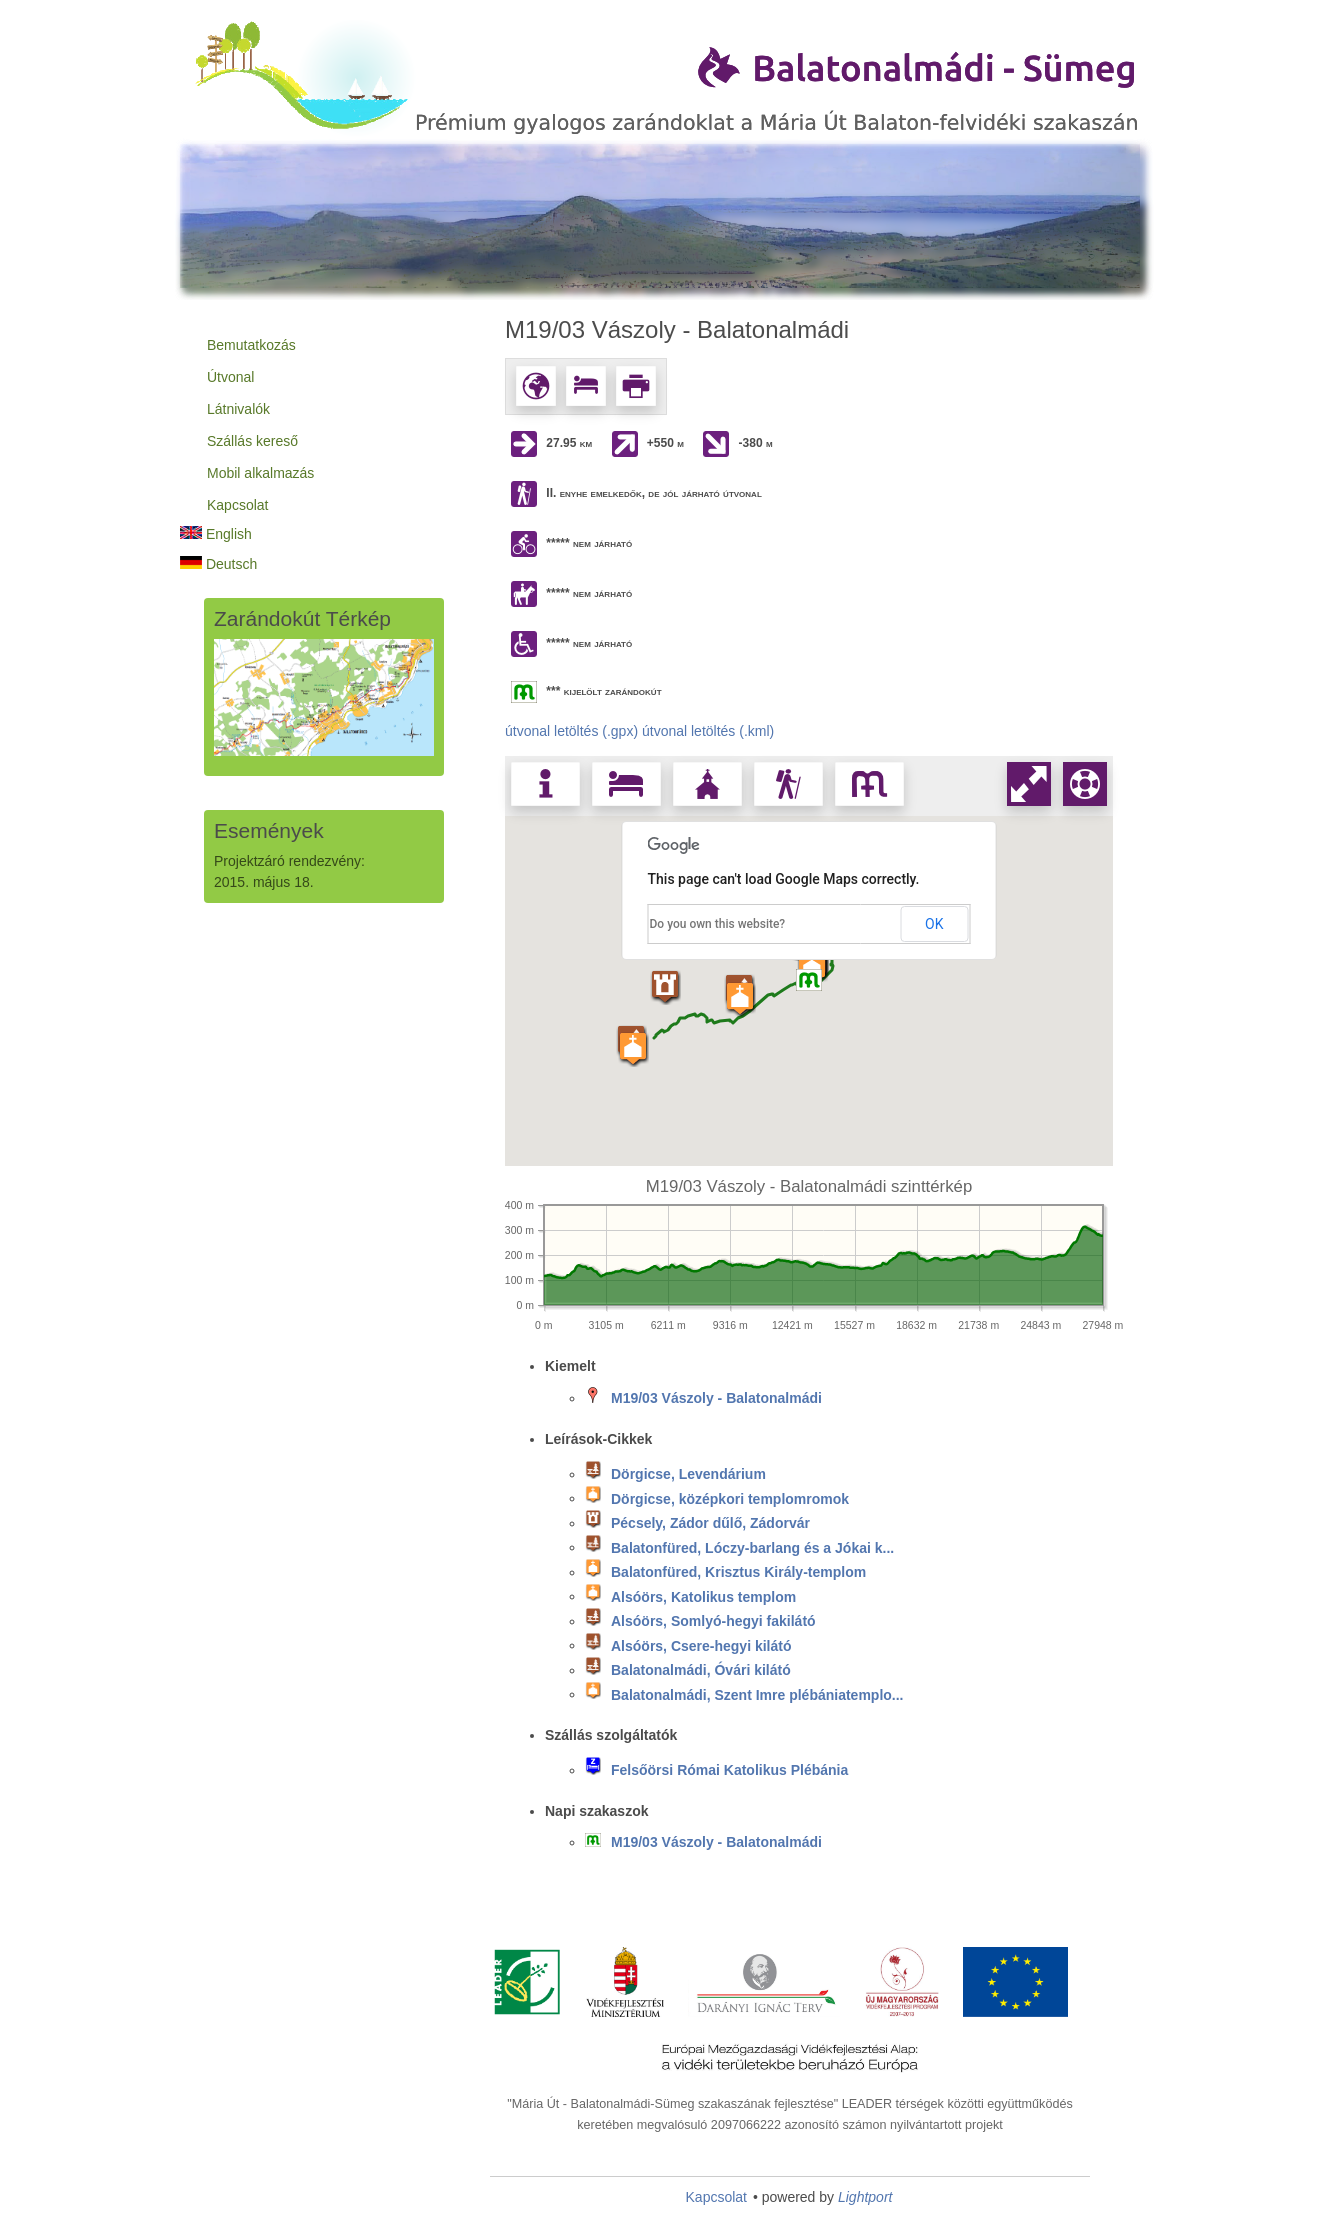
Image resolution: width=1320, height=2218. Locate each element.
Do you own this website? (718, 924)
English (216, 534)
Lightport (865, 2197)
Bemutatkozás (251, 345)
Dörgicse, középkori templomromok (730, 1498)
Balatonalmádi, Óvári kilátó (701, 1670)
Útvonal (230, 377)
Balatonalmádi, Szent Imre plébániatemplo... (757, 1694)
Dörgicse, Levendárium (688, 1474)
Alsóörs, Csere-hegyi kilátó (701, 1645)
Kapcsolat (237, 505)
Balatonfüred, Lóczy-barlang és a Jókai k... (752, 1547)
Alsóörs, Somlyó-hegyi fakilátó (713, 1621)
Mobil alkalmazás (260, 473)
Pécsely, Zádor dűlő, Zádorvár (710, 1523)
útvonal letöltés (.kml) (708, 731)
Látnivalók (238, 409)
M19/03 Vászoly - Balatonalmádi (716, 1398)
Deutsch (218, 564)
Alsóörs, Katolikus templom (703, 1596)
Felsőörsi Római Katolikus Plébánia (729, 1770)
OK (934, 924)
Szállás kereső (252, 441)
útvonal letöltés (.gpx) (571, 731)
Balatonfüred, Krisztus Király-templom (738, 1572)
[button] (812, 966)
